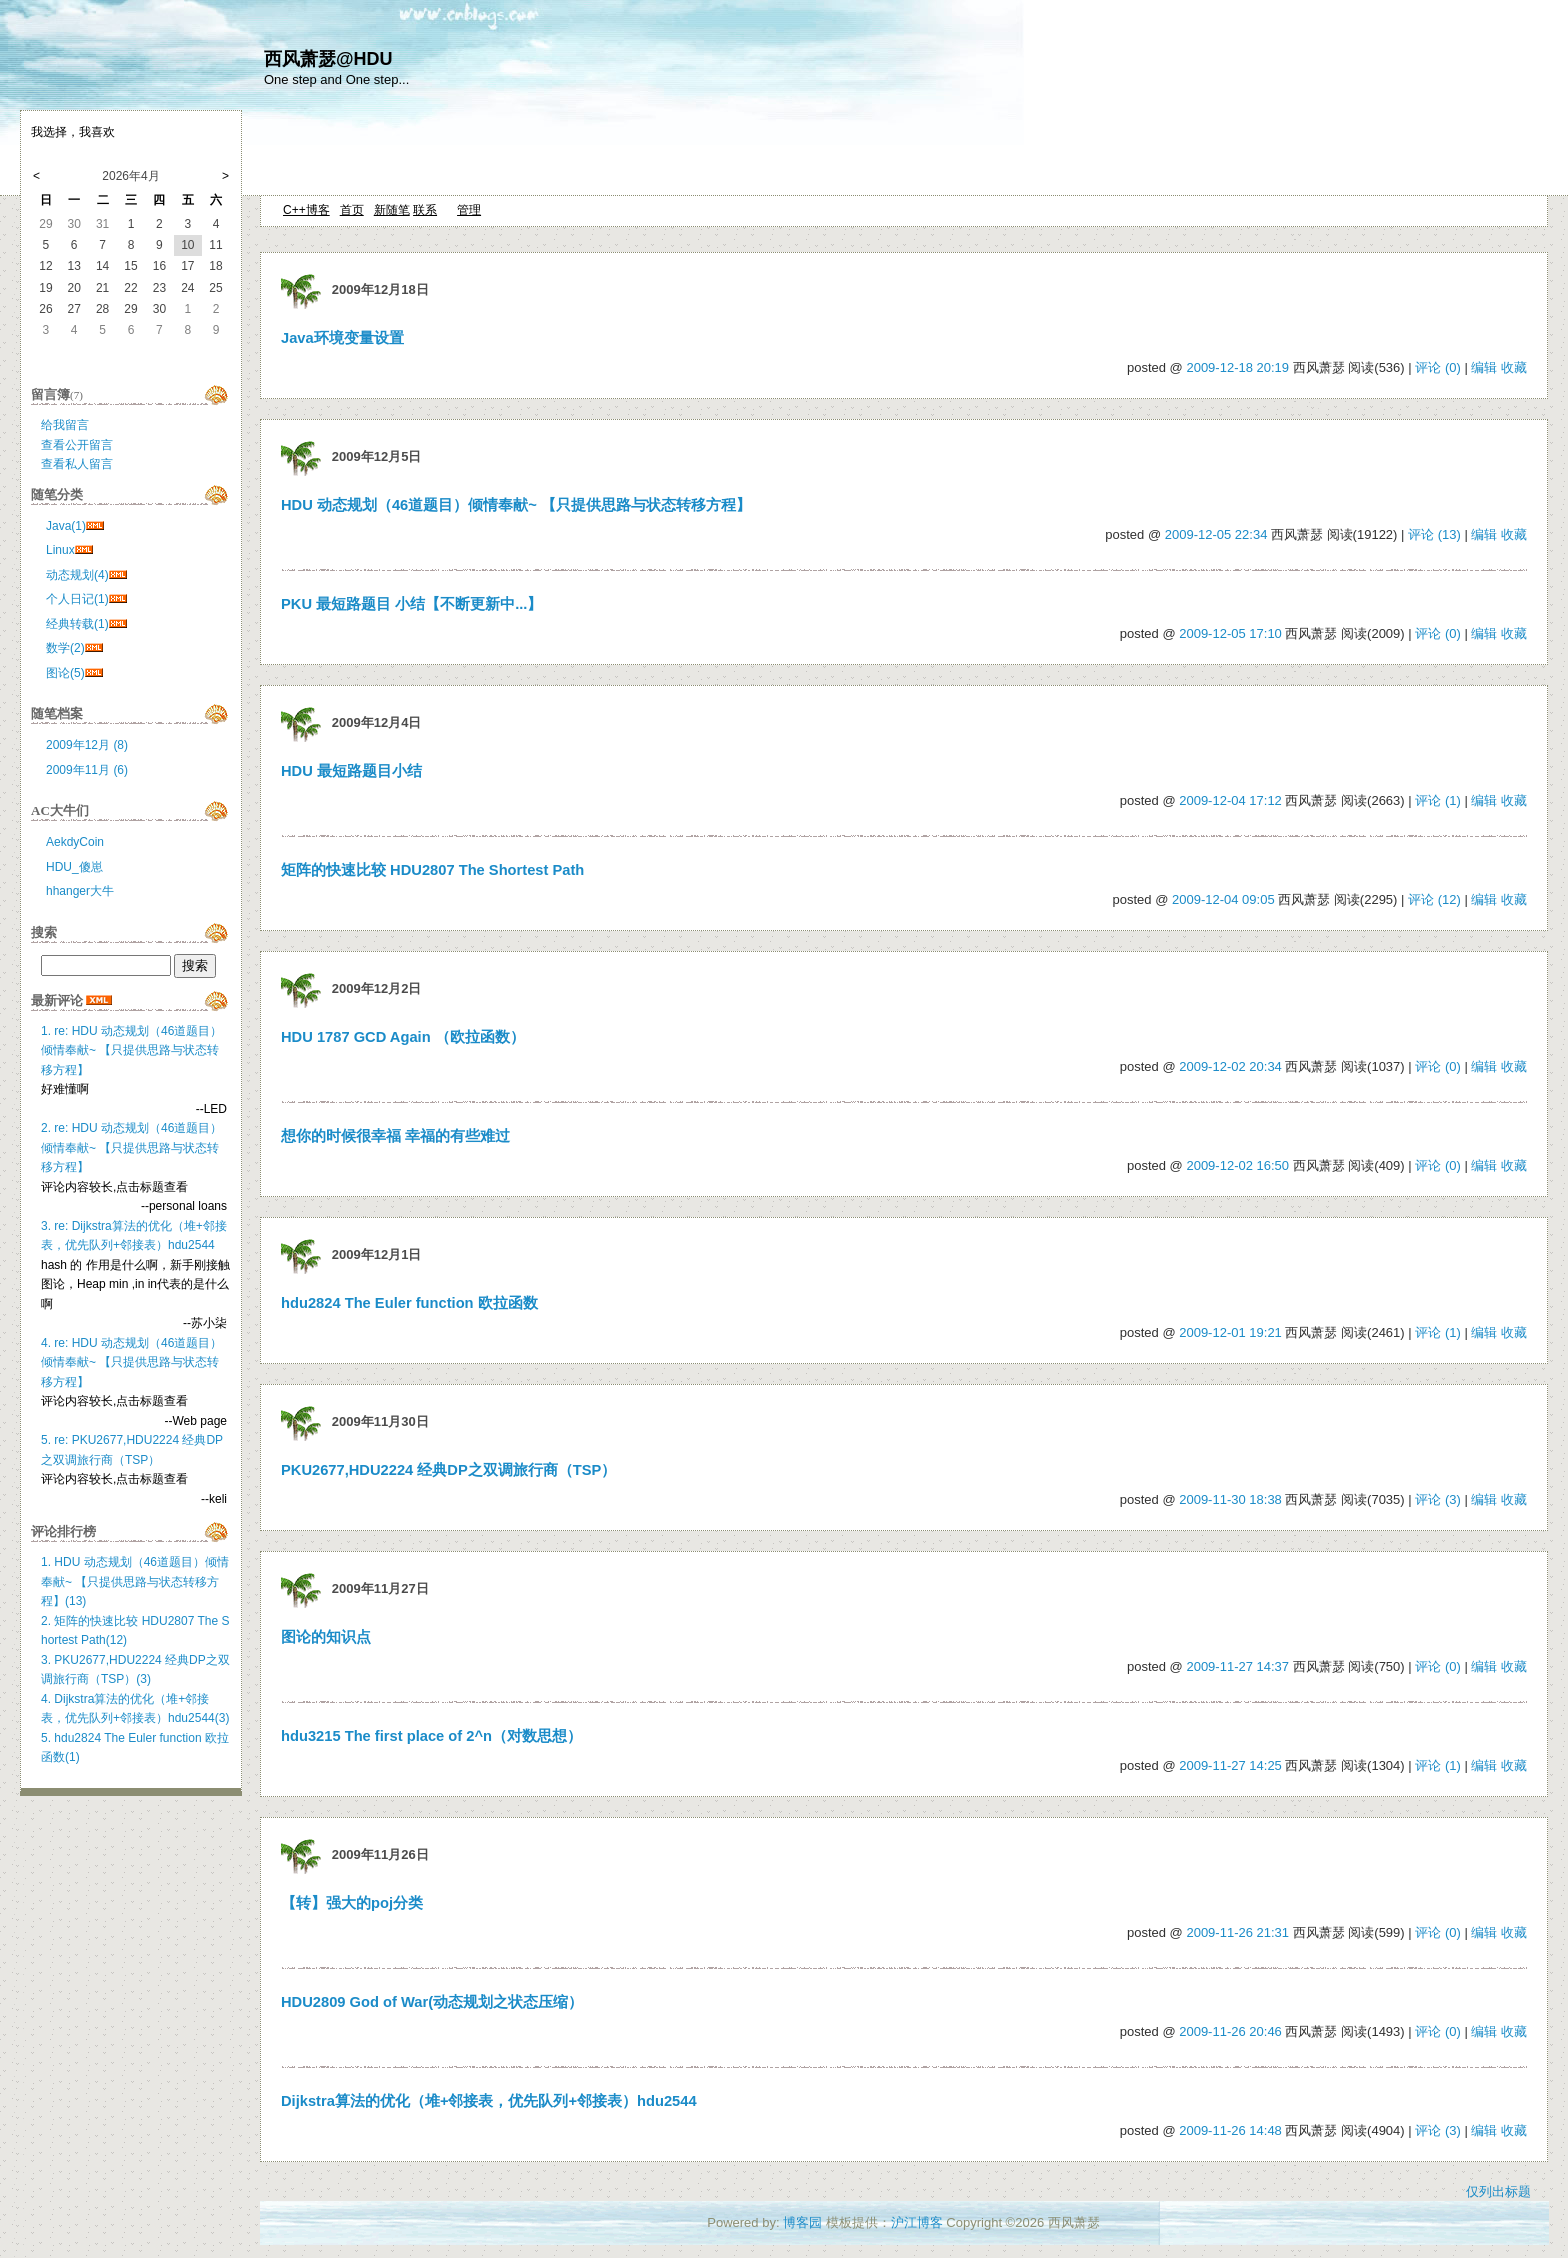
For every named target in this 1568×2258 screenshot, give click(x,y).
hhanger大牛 (80, 891)
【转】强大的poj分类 (352, 1903)
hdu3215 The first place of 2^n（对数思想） (431, 1736)
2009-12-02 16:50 (1237, 1165)
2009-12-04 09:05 (1223, 899)
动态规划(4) (77, 575)
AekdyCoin (75, 842)
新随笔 (392, 210)
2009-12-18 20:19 (1237, 367)
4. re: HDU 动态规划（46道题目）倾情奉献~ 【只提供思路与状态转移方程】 (131, 1362)
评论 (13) (1434, 534)
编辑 (1484, 367)
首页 (352, 210)
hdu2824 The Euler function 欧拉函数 (409, 1303)
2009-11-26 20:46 (1230, 2031)
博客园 (802, 2222)
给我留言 (65, 425)
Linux (60, 550)
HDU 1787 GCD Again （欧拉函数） (403, 1037)
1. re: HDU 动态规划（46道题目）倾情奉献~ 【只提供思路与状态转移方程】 (131, 1050)
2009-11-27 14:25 (1230, 1765)
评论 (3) (1438, 1499)
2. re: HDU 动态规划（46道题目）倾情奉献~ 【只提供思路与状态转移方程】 (131, 1147)
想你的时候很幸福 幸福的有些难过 (395, 1136)
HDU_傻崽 (74, 867)
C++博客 (306, 210)
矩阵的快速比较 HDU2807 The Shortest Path (432, 870)
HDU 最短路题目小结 (351, 771)
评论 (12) (1434, 899)
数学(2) (65, 648)
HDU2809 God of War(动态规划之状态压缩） (432, 2002)
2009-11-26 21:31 (1237, 1932)
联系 (425, 210)
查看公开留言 (77, 445)
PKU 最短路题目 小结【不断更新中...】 (411, 604)
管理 (469, 210)
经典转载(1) (77, 624)
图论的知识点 (326, 1637)
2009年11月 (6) (87, 770)
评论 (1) (1438, 800)
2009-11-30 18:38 (1230, 1499)
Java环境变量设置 (342, 338)
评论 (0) (1438, 367)
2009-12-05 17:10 (1230, 633)
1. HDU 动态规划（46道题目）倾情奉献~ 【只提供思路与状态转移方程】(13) (135, 1581)
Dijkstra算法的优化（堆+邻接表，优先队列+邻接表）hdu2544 (489, 2101)
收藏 (1514, 367)
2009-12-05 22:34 (1216, 534)
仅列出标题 (1498, 2191)
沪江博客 (917, 2222)
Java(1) (66, 526)
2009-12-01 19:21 (1230, 1332)
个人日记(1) (77, 599)
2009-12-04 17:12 (1230, 800)
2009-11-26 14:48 (1230, 2130)
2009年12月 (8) (87, 745)
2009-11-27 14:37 (1237, 1666)
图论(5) (65, 673)
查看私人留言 (77, 464)
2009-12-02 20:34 (1230, 1066)
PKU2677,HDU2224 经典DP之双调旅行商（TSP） (448, 1470)
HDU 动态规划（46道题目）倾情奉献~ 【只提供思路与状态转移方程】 (516, 505)
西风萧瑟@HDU (328, 59)
